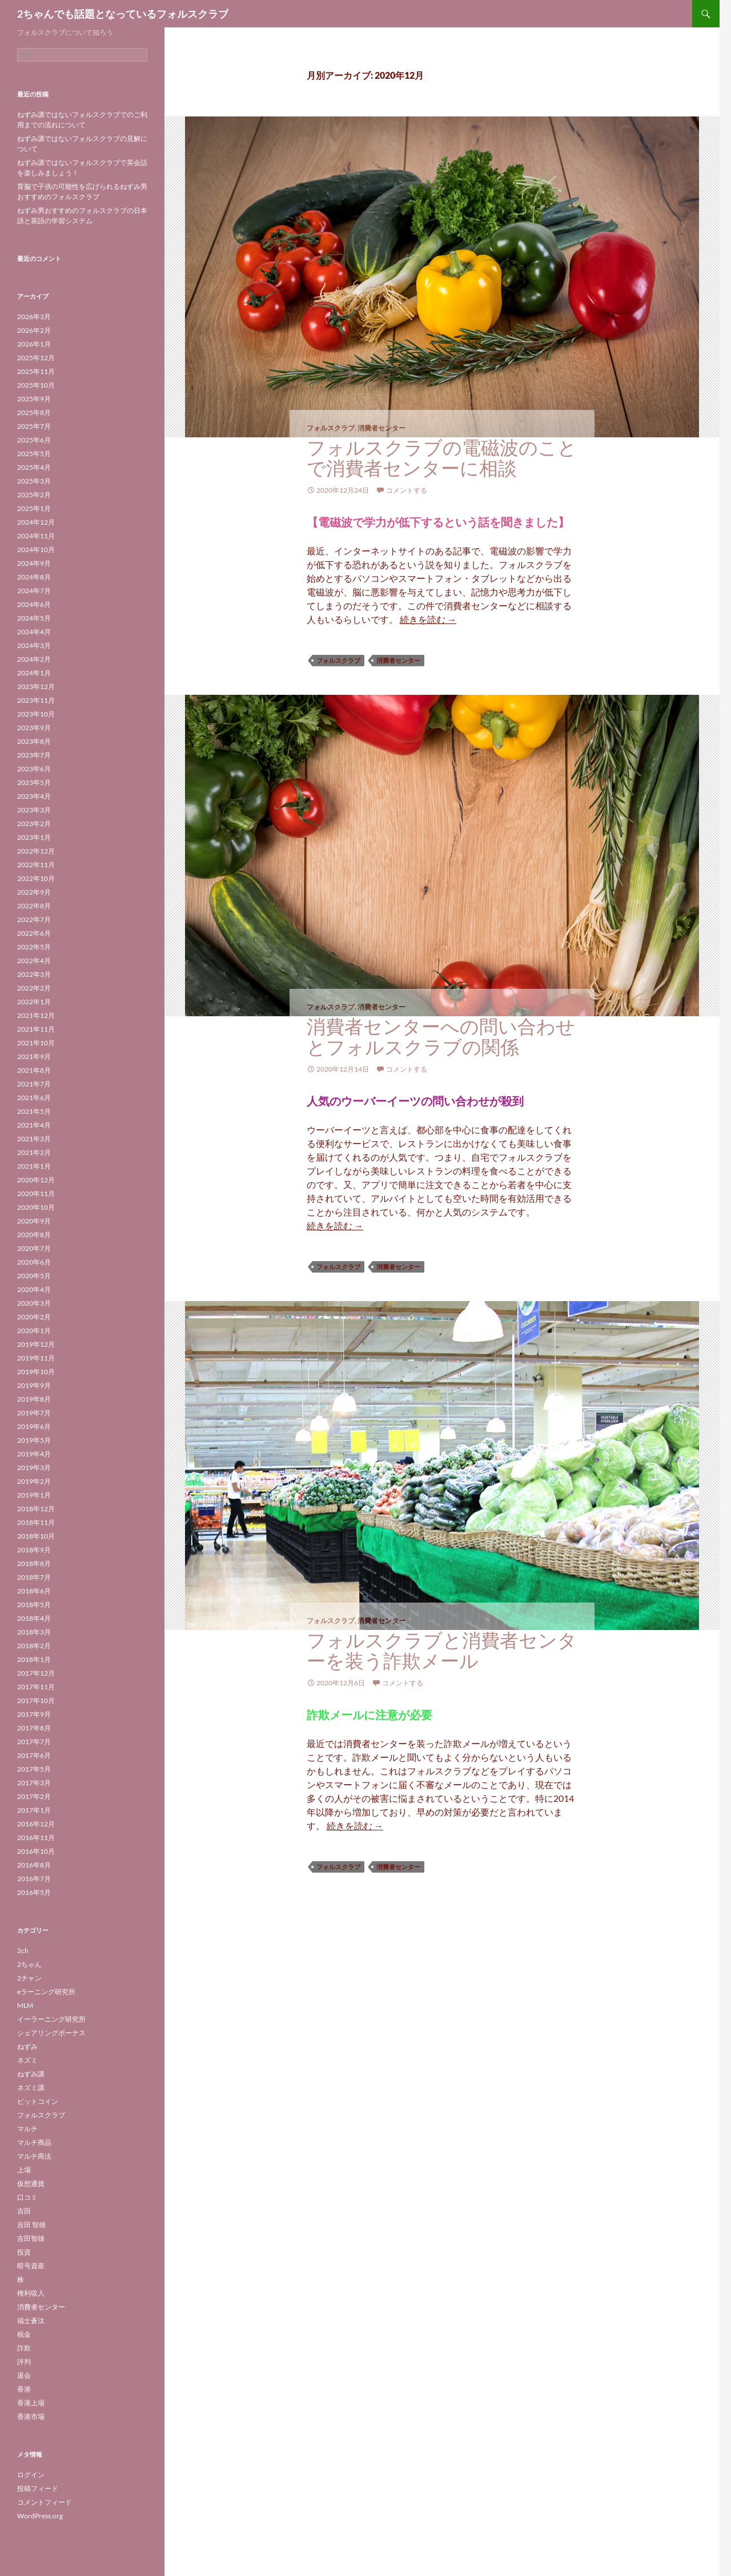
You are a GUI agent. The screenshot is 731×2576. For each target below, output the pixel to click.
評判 (24, 2361)
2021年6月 (34, 1097)
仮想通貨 (31, 2183)
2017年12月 (36, 1673)
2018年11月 (36, 1522)
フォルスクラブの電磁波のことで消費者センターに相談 (442, 458)
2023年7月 (34, 755)
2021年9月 (34, 1056)
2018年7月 (34, 1577)
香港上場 (31, 2402)
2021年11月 (36, 1029)
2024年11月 (36, 536)
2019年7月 (34, 1412)
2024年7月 (34, 590)
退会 (24, 2375)
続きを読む (428, 619)
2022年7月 (34, 919)
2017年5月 (34, 1769)
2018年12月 (36, 1508)
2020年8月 (34, 1234)
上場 (24, 2170)
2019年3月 (34, 1467)
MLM (25, 2005)
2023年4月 (34, 796)
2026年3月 (34, 316)
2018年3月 (34, 1632)
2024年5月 (34, 618)
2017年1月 (34, 1810)
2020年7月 (34, 1248)
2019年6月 (34, 1426)
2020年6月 (34, 1262)
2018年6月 (34, 1591)
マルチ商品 (34, 2142)
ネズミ (27, 2060)
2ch (23, 1950)
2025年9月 (34, 399)
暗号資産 (31, 2265)
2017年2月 (34, 1796)
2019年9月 (34, 1385)
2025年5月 (34, 453)
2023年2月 (34, 823)
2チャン (29, 1978)
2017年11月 (36, 1687)
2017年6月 (34, 1755)
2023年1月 (34, 837)
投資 (24, 2252)
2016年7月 (34, 1878)
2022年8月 (34, 905)
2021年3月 (34, 1138)
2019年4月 (34, 1454)
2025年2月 (34, 494)
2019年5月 (34, 1440)
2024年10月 (36, 549)
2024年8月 (34, 577)
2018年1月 (34, 1659)
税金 (24, 2334)
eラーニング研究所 (46, 1991)
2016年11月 (36, 1837)
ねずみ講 (31, 2074)
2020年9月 (34, 1221)
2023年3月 (34, 810)
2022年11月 (36, 864)
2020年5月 (34, 1275)
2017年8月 (34, 1728)
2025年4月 (34, 467)
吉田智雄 (31, 2238)
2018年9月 (34, 1549)
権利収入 (31, 2293)
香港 (24, 2389)
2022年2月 (34, 988)
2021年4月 (34, 1125)
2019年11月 (36, 1358)
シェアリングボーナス (51, 2032)
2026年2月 (34, 330)
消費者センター (381, 428)
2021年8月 (34, 1070)
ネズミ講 (31, 2087)
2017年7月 (34, 1741)
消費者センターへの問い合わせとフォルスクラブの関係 (441, 1036)
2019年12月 (36, 1344)
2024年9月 (34, 563)
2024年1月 (34, 673)
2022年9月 (34, 892)
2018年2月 (34, 1645)
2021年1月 (34, 1166)
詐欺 (24, 2348)
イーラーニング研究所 (51, 2019)
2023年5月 (34, 782)
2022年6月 (34, 933)
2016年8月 (34, 1865)
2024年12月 (36, 522)
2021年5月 (34, 1111)
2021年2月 (34, 1152)
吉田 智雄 (31, 2224)
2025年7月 (34, 426)
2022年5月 (34, 947)
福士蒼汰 (31, 2320)
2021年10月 (36, 1043)
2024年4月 (34, 631)
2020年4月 (34, 1289)
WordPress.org (40, 2515)
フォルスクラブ (331, 428)
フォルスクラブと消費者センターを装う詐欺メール (442, 1650)
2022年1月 (34, 1001)
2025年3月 (34, 481)
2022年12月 (36, 851)
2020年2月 (34, 1317)
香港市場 (31, 2416)
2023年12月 (36, 686)
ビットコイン (37, 2101)
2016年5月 (34, 1892)
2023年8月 (34, 741)
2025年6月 (34, 440)
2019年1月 (34, 1495)
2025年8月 (34, 412)
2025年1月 (34, 508)
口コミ (27, 2197)
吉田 (24, 2211)
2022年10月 (36, 878)
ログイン (31, 2474)
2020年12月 (36, 1180)
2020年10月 (36, 1207)
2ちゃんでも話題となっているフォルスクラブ (122, 13)
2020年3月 (34, 1303)
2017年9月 (34, 1714)
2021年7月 (34, 1084)
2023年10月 (36, 714)
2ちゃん (29, 1964)
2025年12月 (36, 357)
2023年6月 (34, 768)
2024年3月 (34, 645)
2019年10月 (36, 1371)
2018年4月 (34, 1618)
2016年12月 (36, 1824)
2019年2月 (34, 1481)
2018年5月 (34, 1604)
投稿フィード (37, 2488)
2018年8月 (34, 1563)
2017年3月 (34, 1782)
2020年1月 (34, 1330)
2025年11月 (36, 371)
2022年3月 (34, 974)
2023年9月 (34, 727)
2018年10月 (36, 1536)
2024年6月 (34, 604)
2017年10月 (36, 1700)
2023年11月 (36, 700)
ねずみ (27, 2046)
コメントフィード (44, 2502)
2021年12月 (36, 1015)
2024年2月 (34, 659)
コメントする (406, 490)
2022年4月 (34, 960)
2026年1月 (34, 344)
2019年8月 (34, 1399)
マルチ (27, 2128)
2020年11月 (36, 1193)
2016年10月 (36, 1851)
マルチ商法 (34, 2156)
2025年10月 (36, 385)
